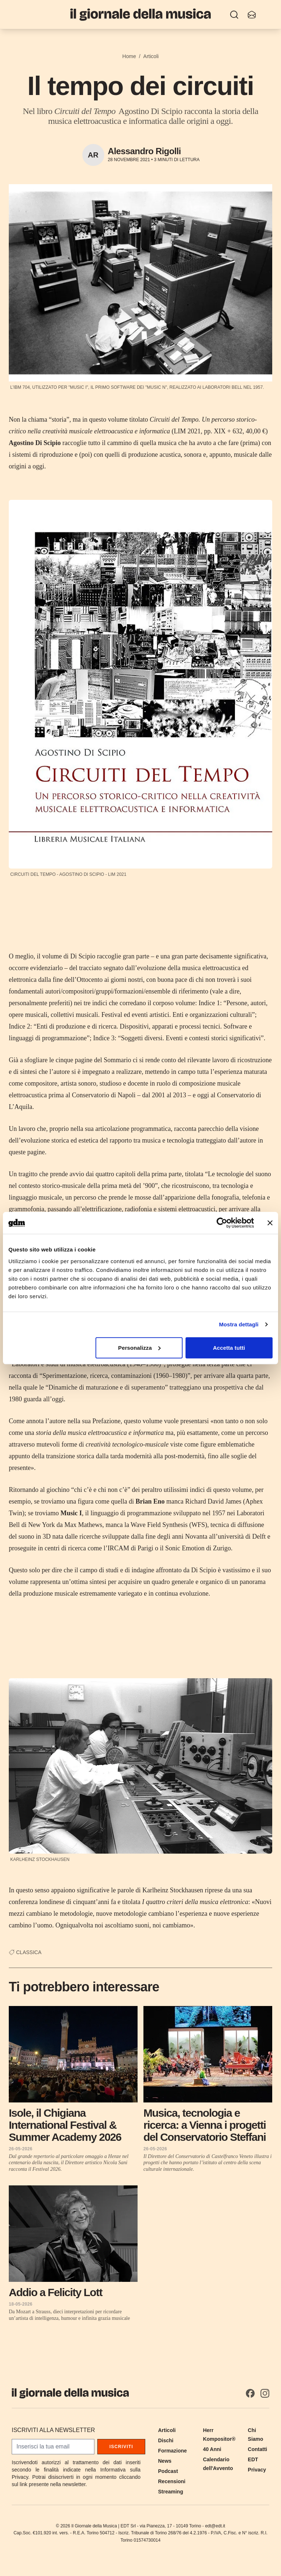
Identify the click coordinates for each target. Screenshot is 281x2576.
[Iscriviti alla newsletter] (251, 14)
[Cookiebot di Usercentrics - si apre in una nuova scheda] (222, 1222)
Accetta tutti (229, 1347)
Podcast (168, 2471)
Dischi (165, 2440)
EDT (253, 2459)
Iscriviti (121, 2446)
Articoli (151, 56)
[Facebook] (250, 2393)
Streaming (170, 2492)
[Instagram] (265, 2393)
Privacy (257, 2470)
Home (129, 56)
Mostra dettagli (238, 1324)
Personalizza (139, 1347)
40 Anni (212, 2449)
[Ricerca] (234, 14)
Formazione (172, 2451)
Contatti (257, 2449)
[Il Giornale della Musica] (140, 14)
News (165, 2461)
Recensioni (172, 2481)
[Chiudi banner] (270, 1223)
